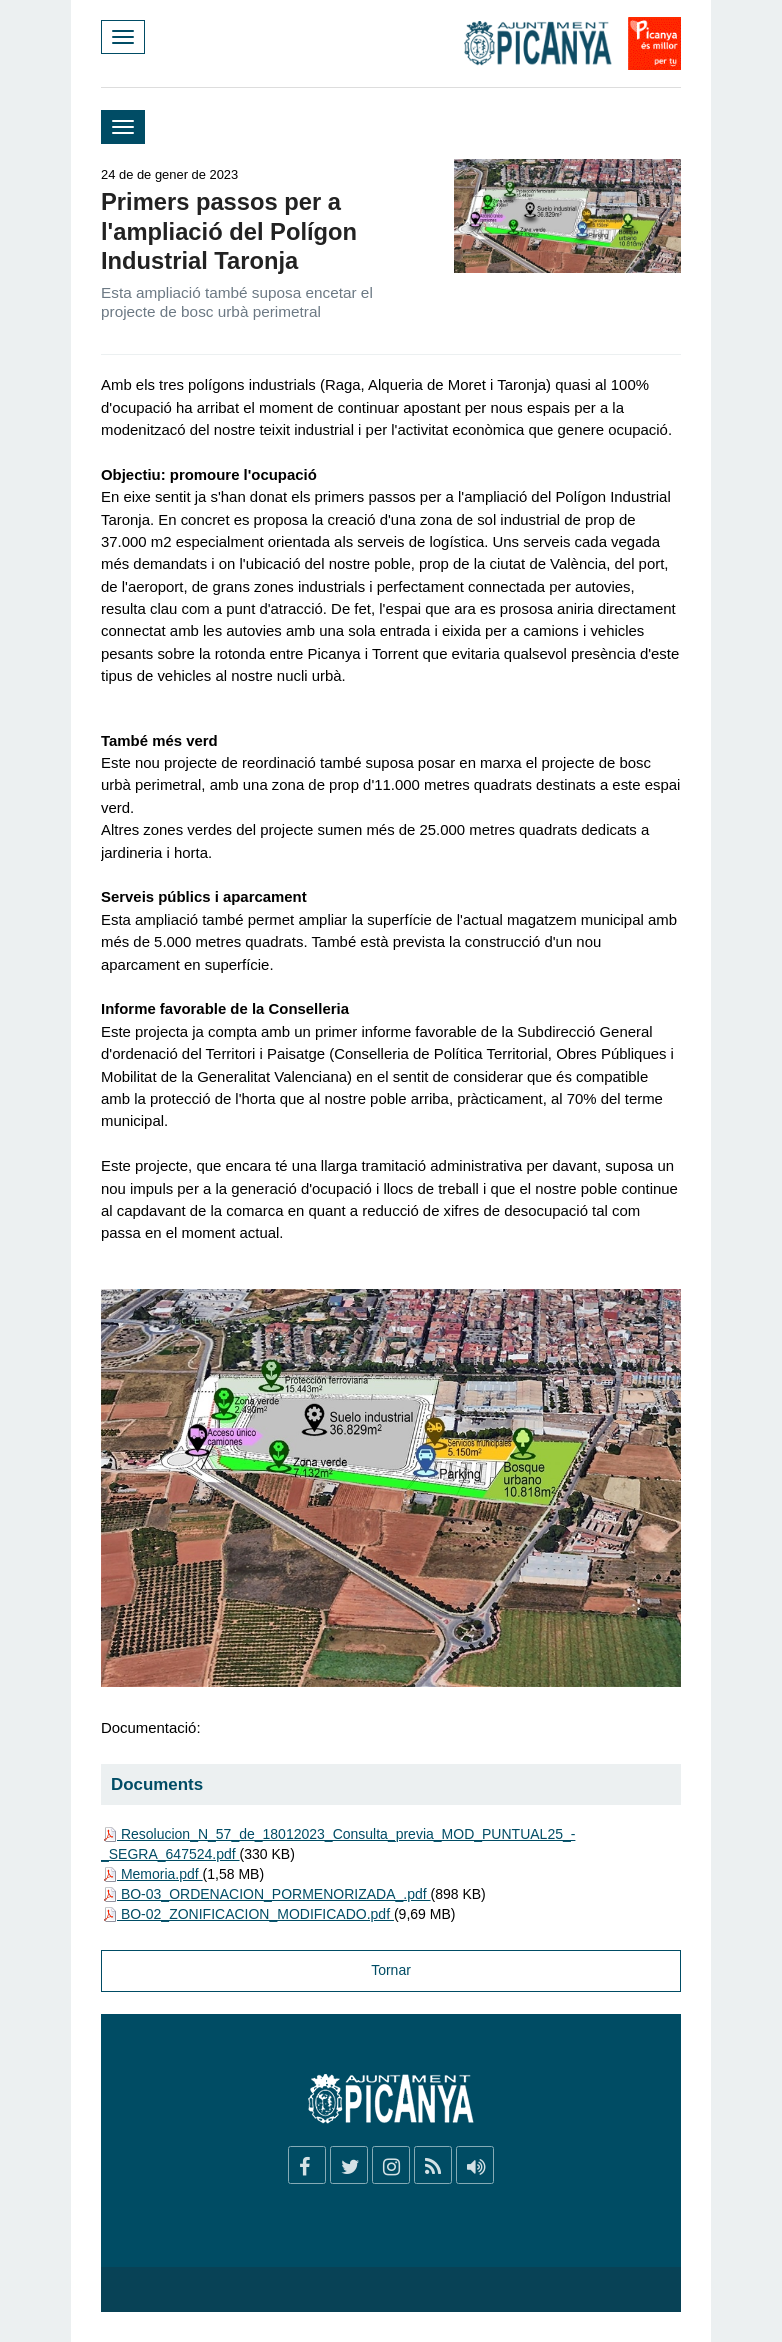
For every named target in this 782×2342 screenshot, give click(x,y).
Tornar (391, 1970)
